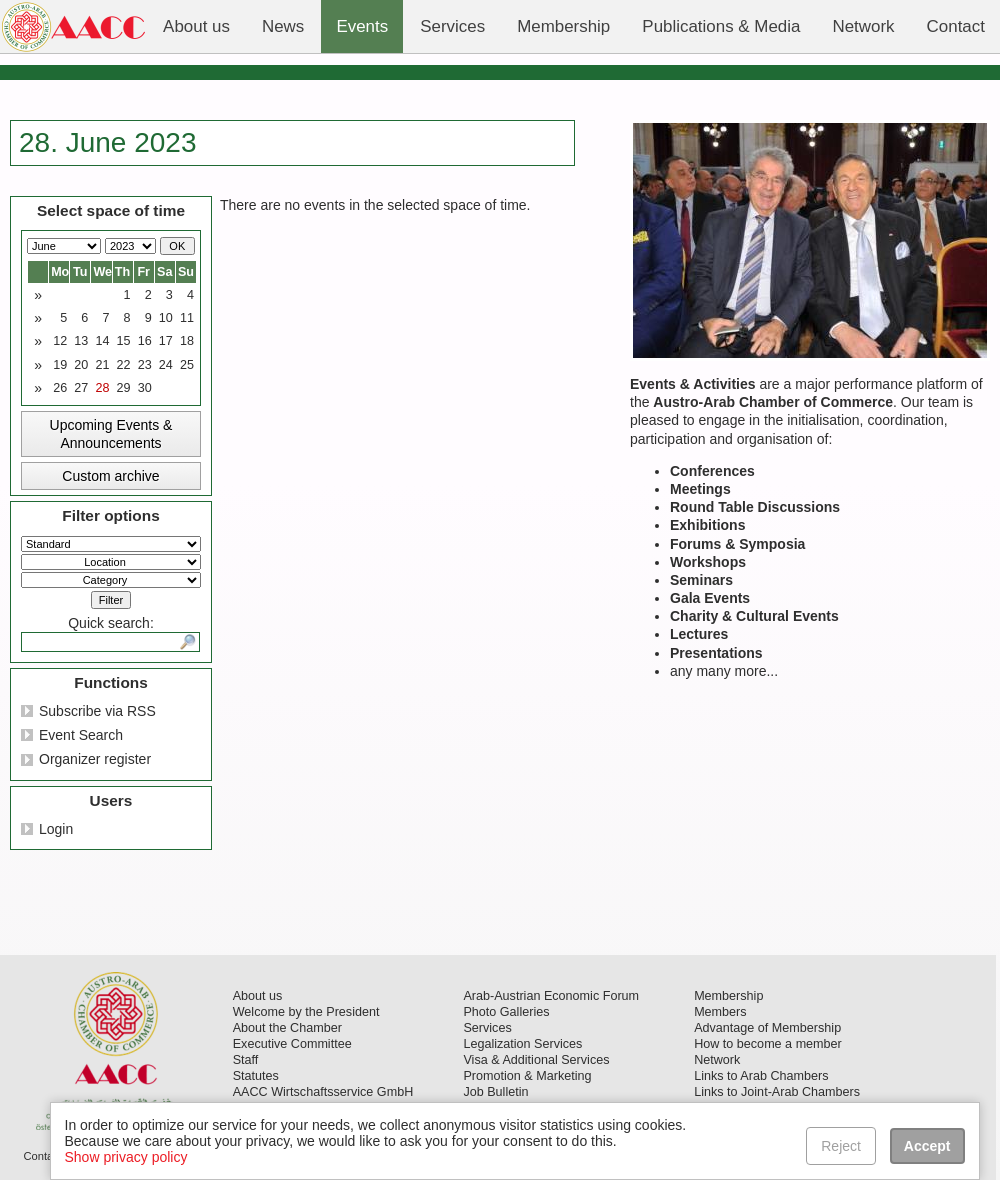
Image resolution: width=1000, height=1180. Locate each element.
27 (81, 388)
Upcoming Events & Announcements (111, 434)
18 (187, 341)
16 (145, 341)
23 (145, 365)
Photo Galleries (506, 1012)
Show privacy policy (126, 1157)
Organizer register (95, 759)
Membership (728, 996)
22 (124, 365)
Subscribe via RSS (97, 711)
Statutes (256, 1076)
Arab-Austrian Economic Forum (551, 996)
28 (102, 388)
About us (258, 996)
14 (102, 341)
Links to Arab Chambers (761, 1076)
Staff (246, 1060)
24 (166, 365)
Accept (927, 1146)
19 (60, 365)
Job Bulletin (495, 1092)
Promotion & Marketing (527, 1076)
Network (717, 1060)
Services (487, 1028)
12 (60, 341)
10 (166, 318)
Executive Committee (292, 1044)
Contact (42, 1156)
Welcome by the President (306, 1012)
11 (187, 318)
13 (81, 341)
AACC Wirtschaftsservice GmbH (323, 1092)
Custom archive (110, 476)
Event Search (81, 735)
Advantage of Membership (767, 1028)
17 (166, 341)
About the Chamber (287, 1028)
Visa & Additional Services (536, 1060)
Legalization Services (522, 1044)
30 (145, 388)
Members (720, 1012)
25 (187, 365)
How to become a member (768, 1044)
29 (124, 388)
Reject (842, 1146)
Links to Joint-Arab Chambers (777, 1092)
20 (81, 365)
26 (60, 388)
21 (102, 365)
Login (56, 829)
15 (124, 341)
